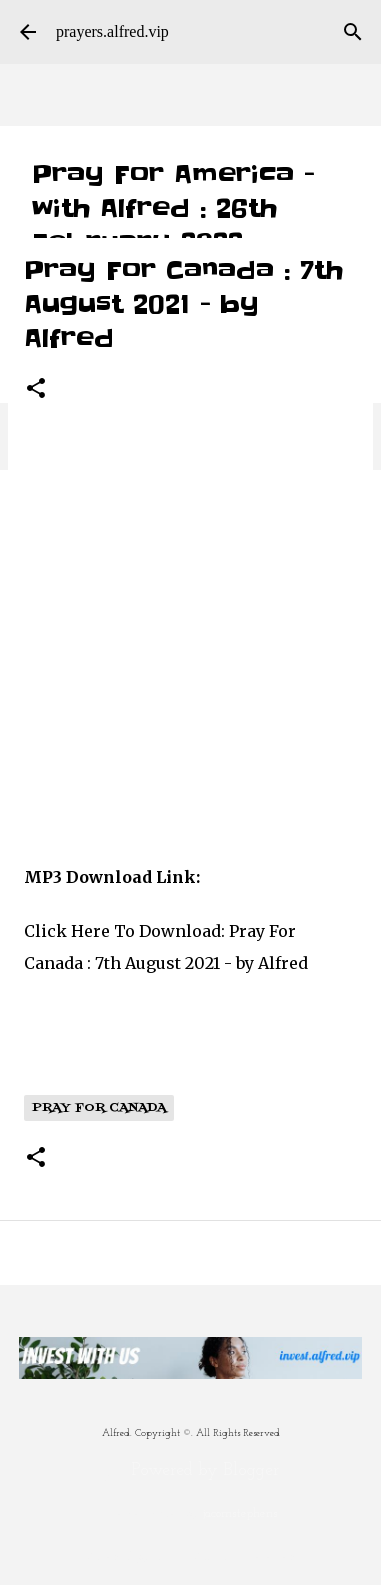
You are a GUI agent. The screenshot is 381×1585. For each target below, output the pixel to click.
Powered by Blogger (190, 1470)
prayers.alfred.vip (112, 31)
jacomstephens (240, 1514)
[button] (36, 389)
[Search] (353, 32)
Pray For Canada (99, 1108)
